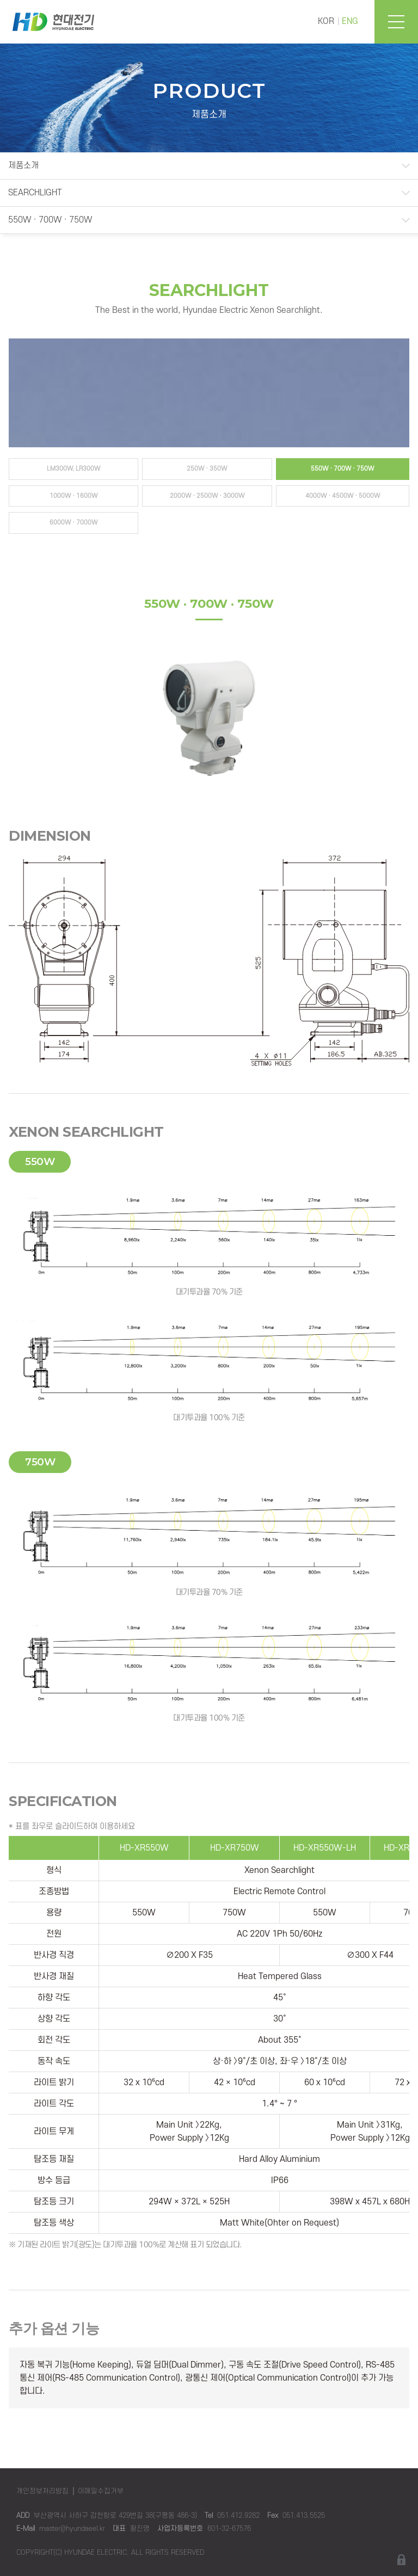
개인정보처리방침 (42, 2491)
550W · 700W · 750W (50, 220)
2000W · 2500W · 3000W (207, 496)
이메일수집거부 (101, 2491)
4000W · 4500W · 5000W (342, 496)
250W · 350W (207, 468)
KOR (326, 21)
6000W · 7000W (73, 522)
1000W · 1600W (73, 496)
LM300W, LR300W (73, 468)
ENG (350, 21)
